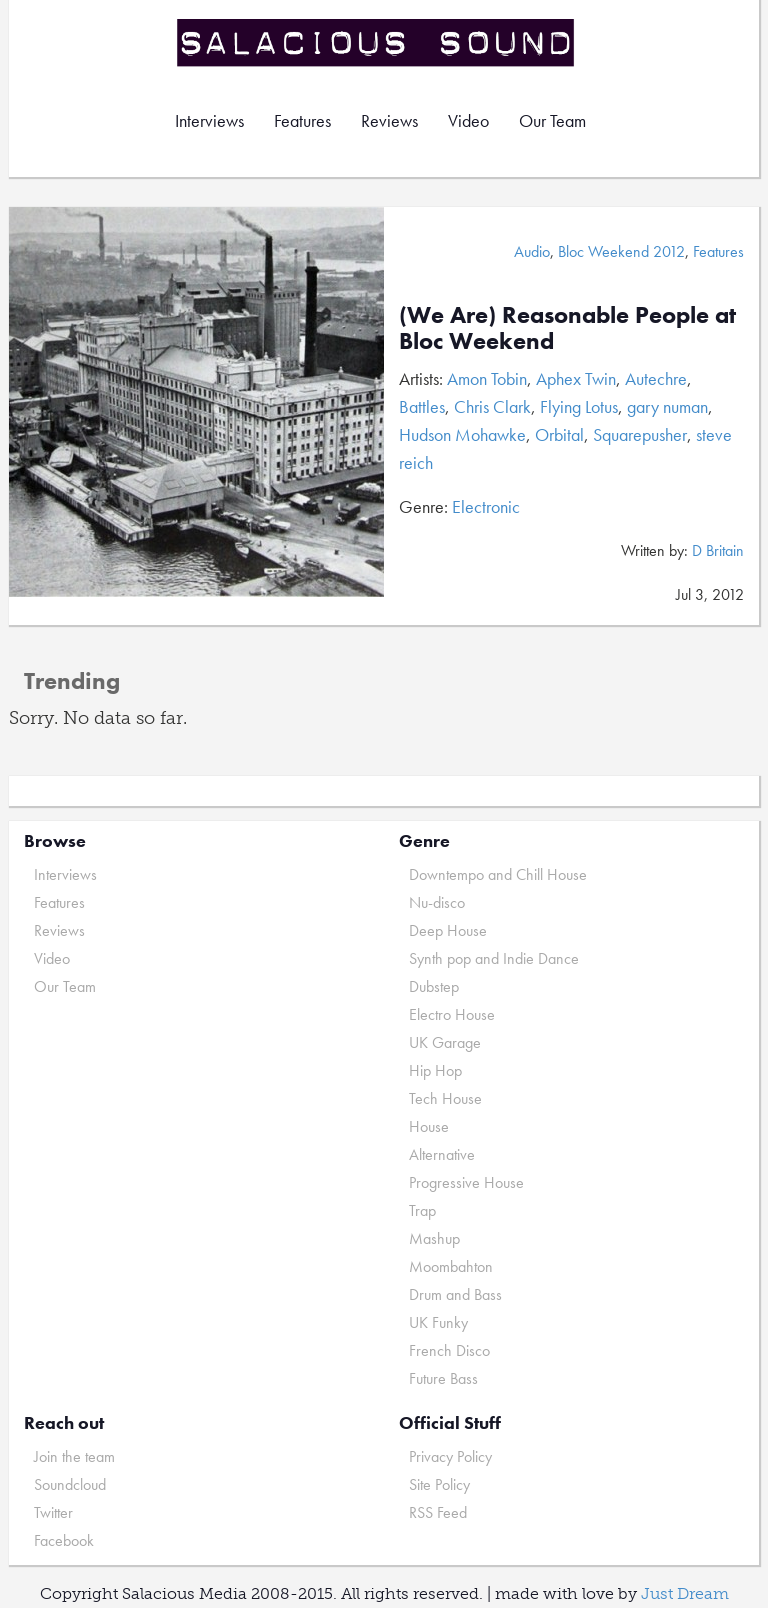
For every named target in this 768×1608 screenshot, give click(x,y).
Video (468, 120)
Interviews (209, 120)
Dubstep (434, 986)
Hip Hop (435, 1070)
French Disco (449, 1350)
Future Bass (443, 1378)
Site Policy (439, 1484)
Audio (532, 251)
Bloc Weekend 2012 (621, 251)
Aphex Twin (576, 378)
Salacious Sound (377, 42)
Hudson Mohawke (462, 434)
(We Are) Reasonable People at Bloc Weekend (567, 327)
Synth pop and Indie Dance (494, 958)
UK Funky (438, 1322)
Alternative (442, 1154)
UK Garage (445, 1042)
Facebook (64, 1540)
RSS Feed (438, 1512)
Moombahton (451, 1266)
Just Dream (685, 1593)
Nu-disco (437, 902)
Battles (422, 406)
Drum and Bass (455, 1294)
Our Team (552, 120)
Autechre (656, 378)
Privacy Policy (450, 1456)
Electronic (486, 506)
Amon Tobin (487, 378)
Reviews (389, 120)
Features (302, 120)
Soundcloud (70, 1484)
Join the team (74, 1456)
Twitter (53, 1512)
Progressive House (466, 1182)
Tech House (445, 1098)
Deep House (448, 930)
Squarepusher (640, 434)
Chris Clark (492, 406)
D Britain (718, 550)
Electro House (452, 1014)
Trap (422, 1210)
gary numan (667, 406)
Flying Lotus (579, 406)
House (429, 1126)
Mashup (434, 1238)
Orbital (559, 434)
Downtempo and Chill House (498, 874)
